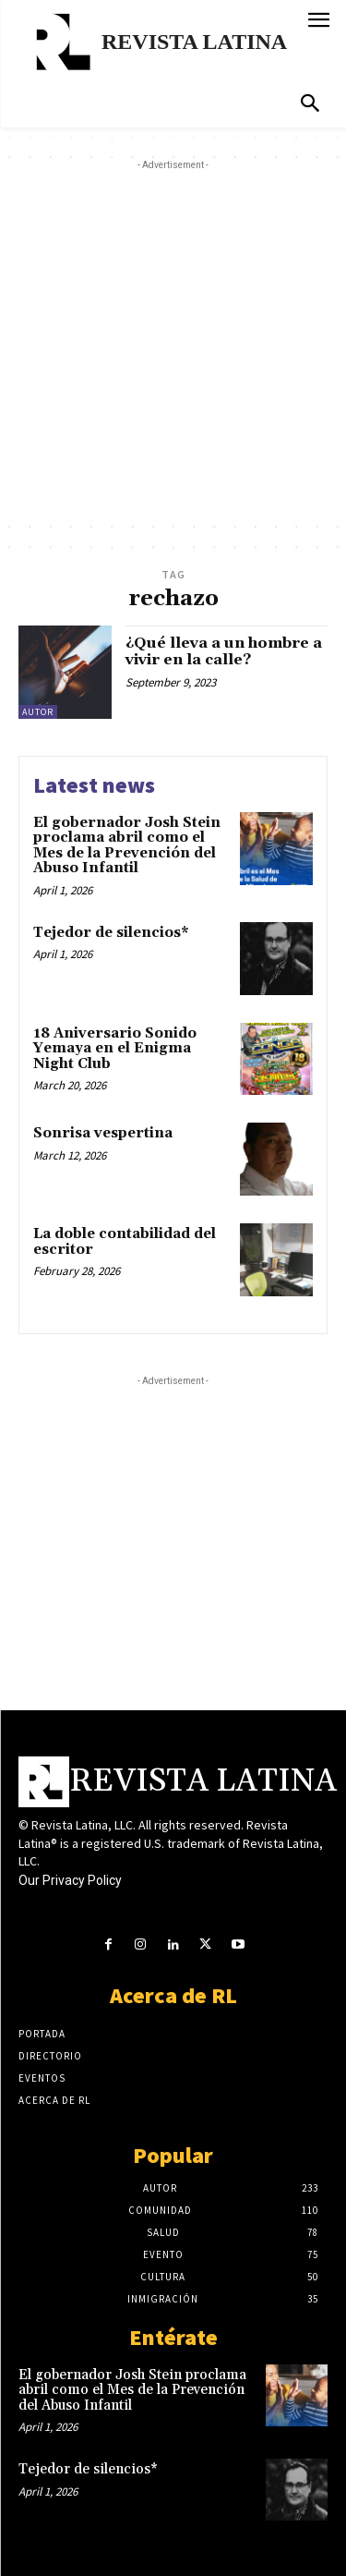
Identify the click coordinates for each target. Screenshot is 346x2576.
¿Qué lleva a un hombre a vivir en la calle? (223, 651)
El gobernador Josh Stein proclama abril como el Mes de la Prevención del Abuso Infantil (127, 846)
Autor (38, 712)
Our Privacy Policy (70, 1880)
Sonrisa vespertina (103, 1133)
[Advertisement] (173, 348)
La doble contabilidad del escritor (124, 1241)
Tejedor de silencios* (111, 933)
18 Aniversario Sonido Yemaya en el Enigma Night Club (115, 1049)
